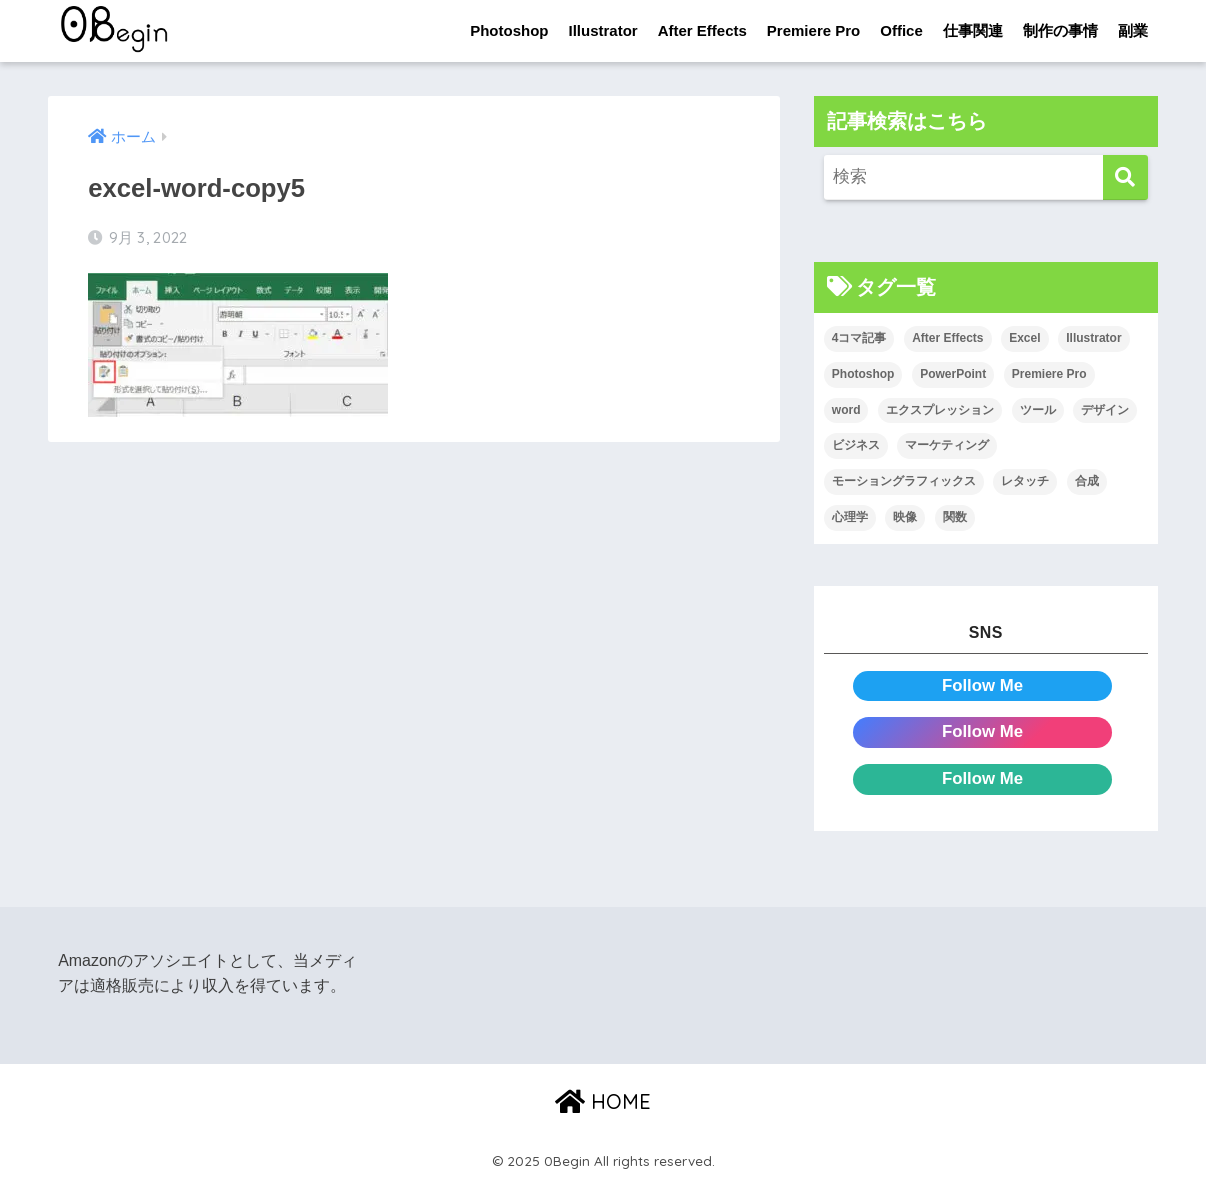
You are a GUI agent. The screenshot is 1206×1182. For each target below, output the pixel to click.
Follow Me (982, 685)
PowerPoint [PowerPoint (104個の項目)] (953, 374)
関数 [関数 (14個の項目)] (955, 517)
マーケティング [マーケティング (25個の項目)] (947, 445)
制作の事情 (1060, 30)
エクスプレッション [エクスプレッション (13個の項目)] (940, 410)
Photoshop (509, 30)
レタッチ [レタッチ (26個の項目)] (1025, 481)
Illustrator (602, 30)
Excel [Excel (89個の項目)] (1024, 338)
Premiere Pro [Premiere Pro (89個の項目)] (1049, 374)
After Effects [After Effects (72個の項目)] (947, 338)
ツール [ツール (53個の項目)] (1038, 410)
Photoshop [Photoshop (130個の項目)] (863, 374)
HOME (603, 1101)
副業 (1133, 30)
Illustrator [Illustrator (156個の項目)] (1093, 338)
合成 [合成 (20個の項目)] (1087, 481)
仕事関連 (973, 30)
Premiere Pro (813, 30)
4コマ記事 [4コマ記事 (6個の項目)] (859, 338)
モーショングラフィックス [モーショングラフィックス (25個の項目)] (904, 481)
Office (901, 30)
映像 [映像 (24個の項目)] (905, 517)
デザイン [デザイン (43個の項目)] (1105, 410)
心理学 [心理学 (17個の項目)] (850, 517)
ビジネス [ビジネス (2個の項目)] (856, 445)
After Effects (702, 30)
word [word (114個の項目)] (846, 410)
